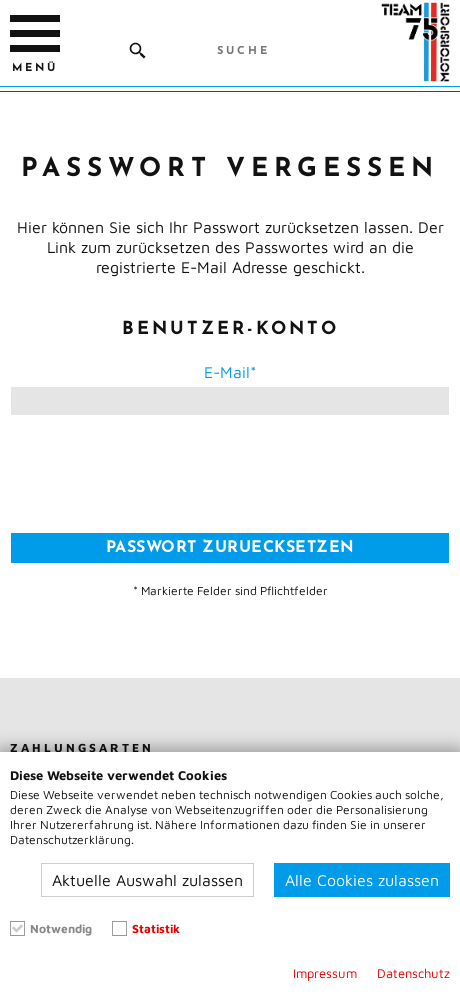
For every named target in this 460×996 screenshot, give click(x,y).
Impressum (325, 973)
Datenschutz (413, 973)
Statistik (156, 928)
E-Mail (227, 372)
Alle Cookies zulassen (362, 880)
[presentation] (230, 474)
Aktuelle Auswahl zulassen (147, 880)
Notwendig (61, 928)
